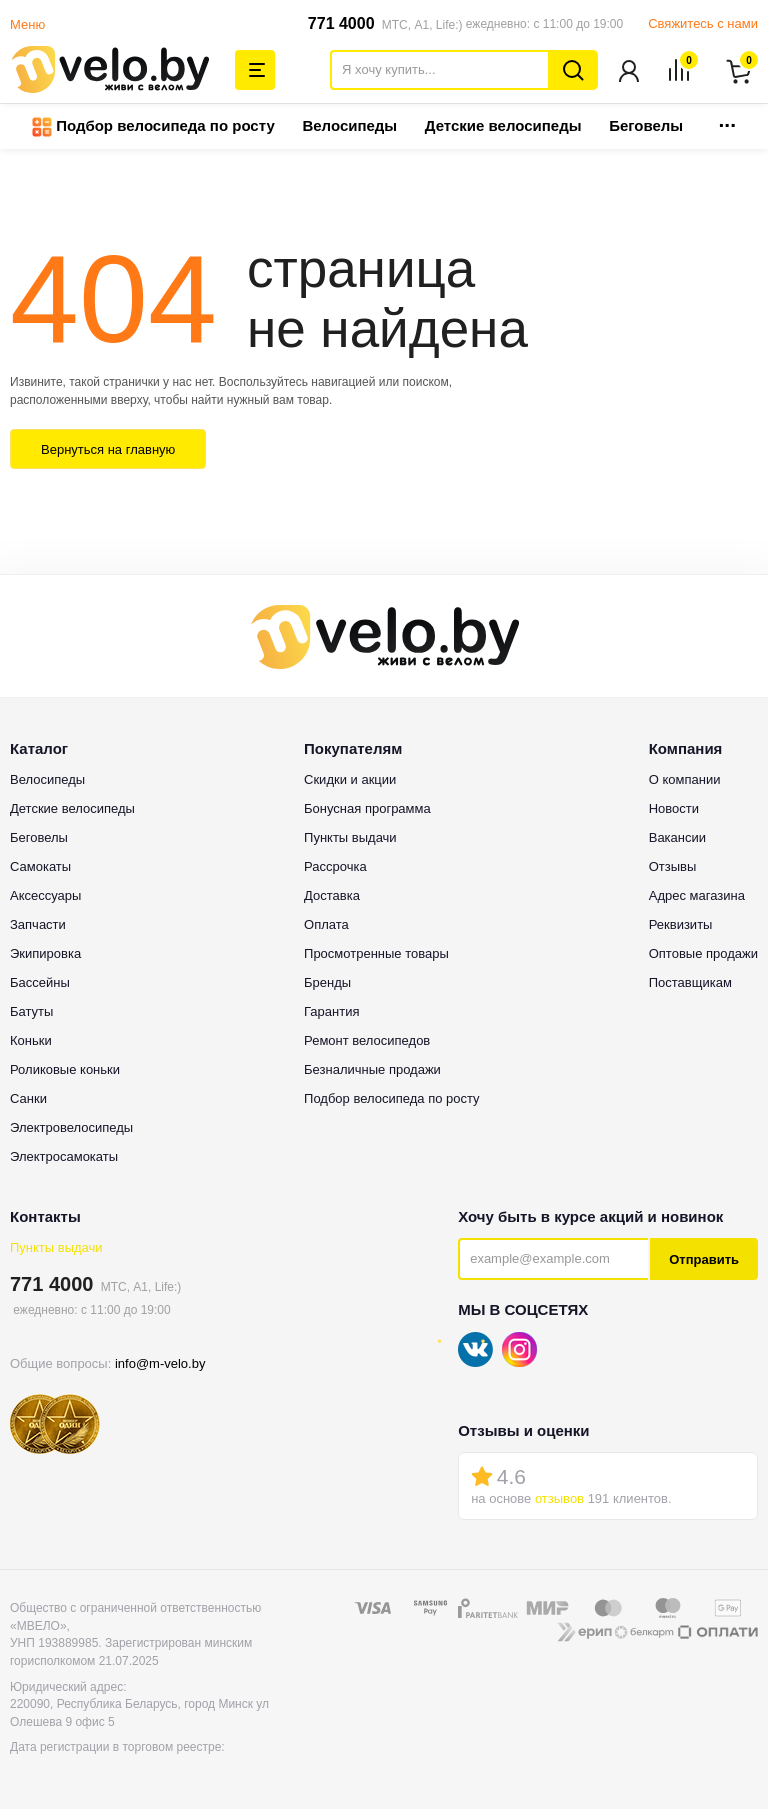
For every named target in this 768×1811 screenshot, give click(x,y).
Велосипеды (349, 127)
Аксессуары (45, 897)
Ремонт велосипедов (367, 1042)
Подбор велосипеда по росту (153, 129)
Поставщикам (690, 984)
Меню (27, 24)
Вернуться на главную (108, 451)
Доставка (332, 897)
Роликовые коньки (65, 1071)
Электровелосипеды (71, 1129)
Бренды (327, 984)
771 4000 (341, 23)
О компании (685, 781)
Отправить (704, 1261)
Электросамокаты (64, 1158)
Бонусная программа (367, 810)
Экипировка (45, 955)
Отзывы (673, 868)
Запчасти (38, 926)
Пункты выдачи (56, 1249)
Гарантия (331, 1013)
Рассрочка (335, 868)
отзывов (559, 1500)
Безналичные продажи (372, 1071)
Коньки (31, 1042)
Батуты (31, 1013)
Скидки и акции (350, 781)
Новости (674, 810)
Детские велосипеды (503, 127)
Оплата (326, 926)
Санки (28, 1100)
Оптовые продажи (703, 955)
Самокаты (40, 868)
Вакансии (677, 839)
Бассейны (40, 984)
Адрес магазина (697, 897)
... (727, 121)
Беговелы (646, 127)
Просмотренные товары (376, 955)
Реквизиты (681, 926)
